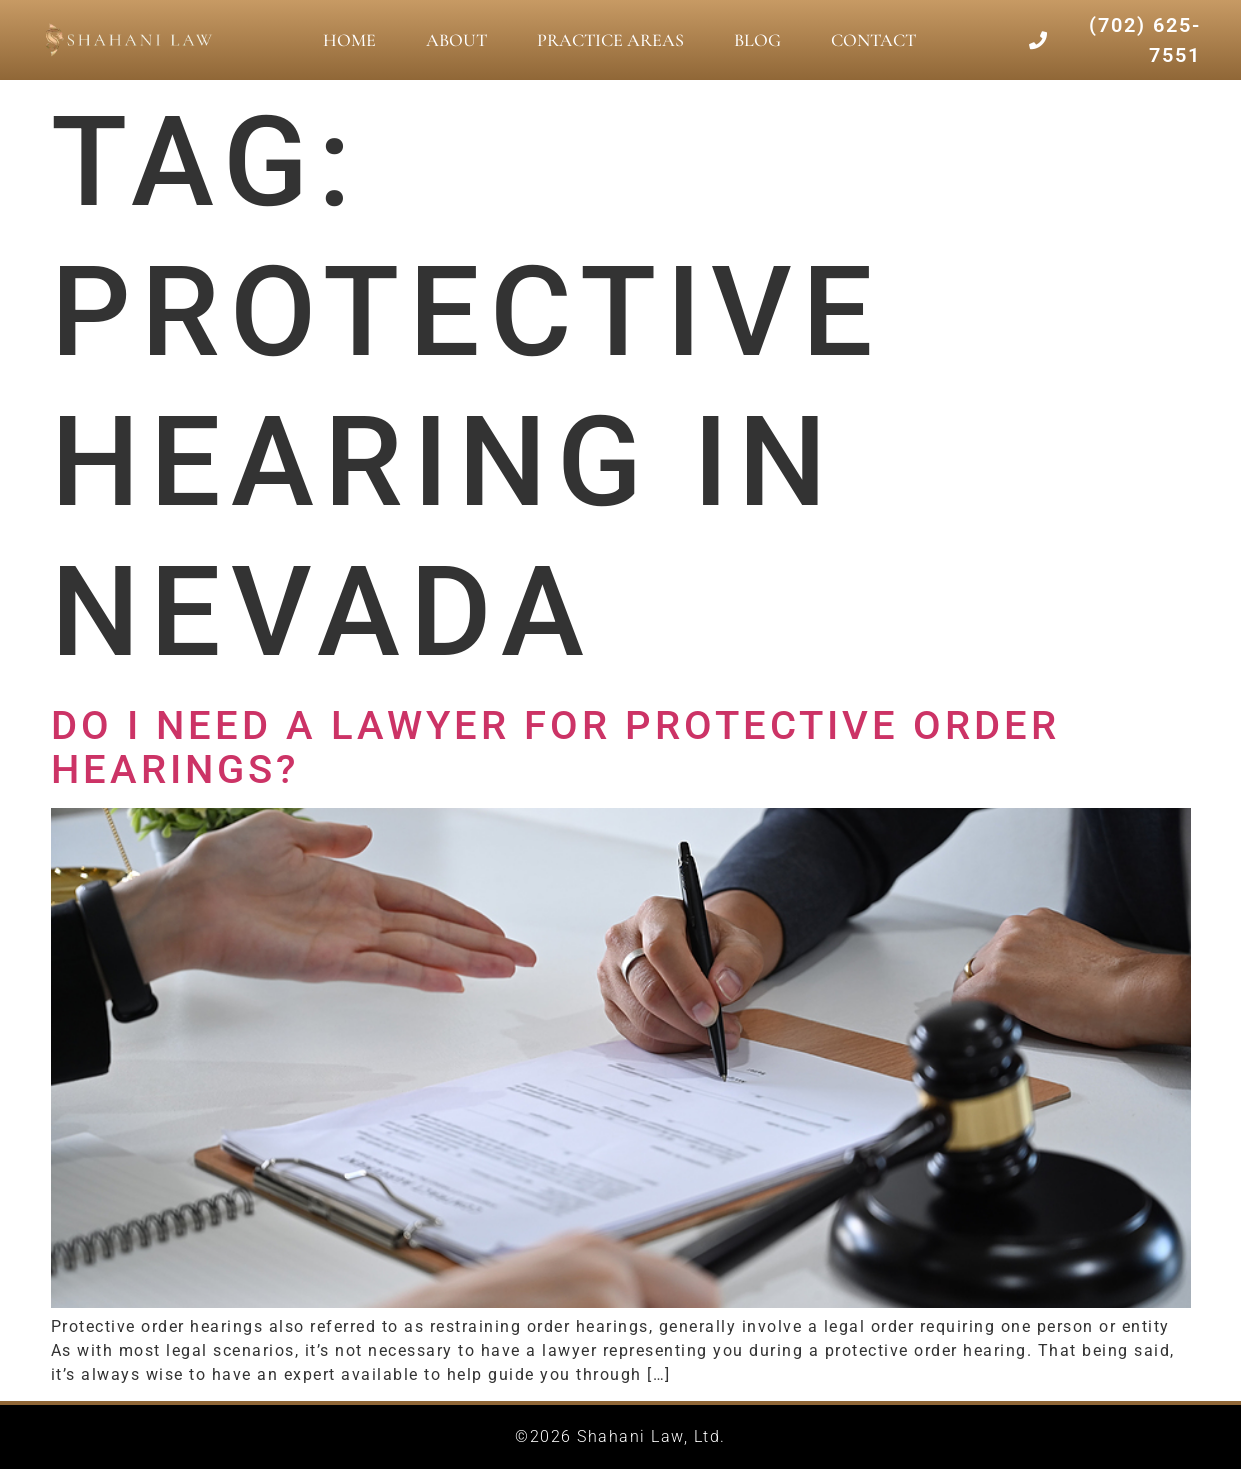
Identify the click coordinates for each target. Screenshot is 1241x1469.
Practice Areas (610, 40)
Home (349, 40)
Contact (873, 40)
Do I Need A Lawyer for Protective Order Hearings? (555, 747)
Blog (757, 40)
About (456, 40)
